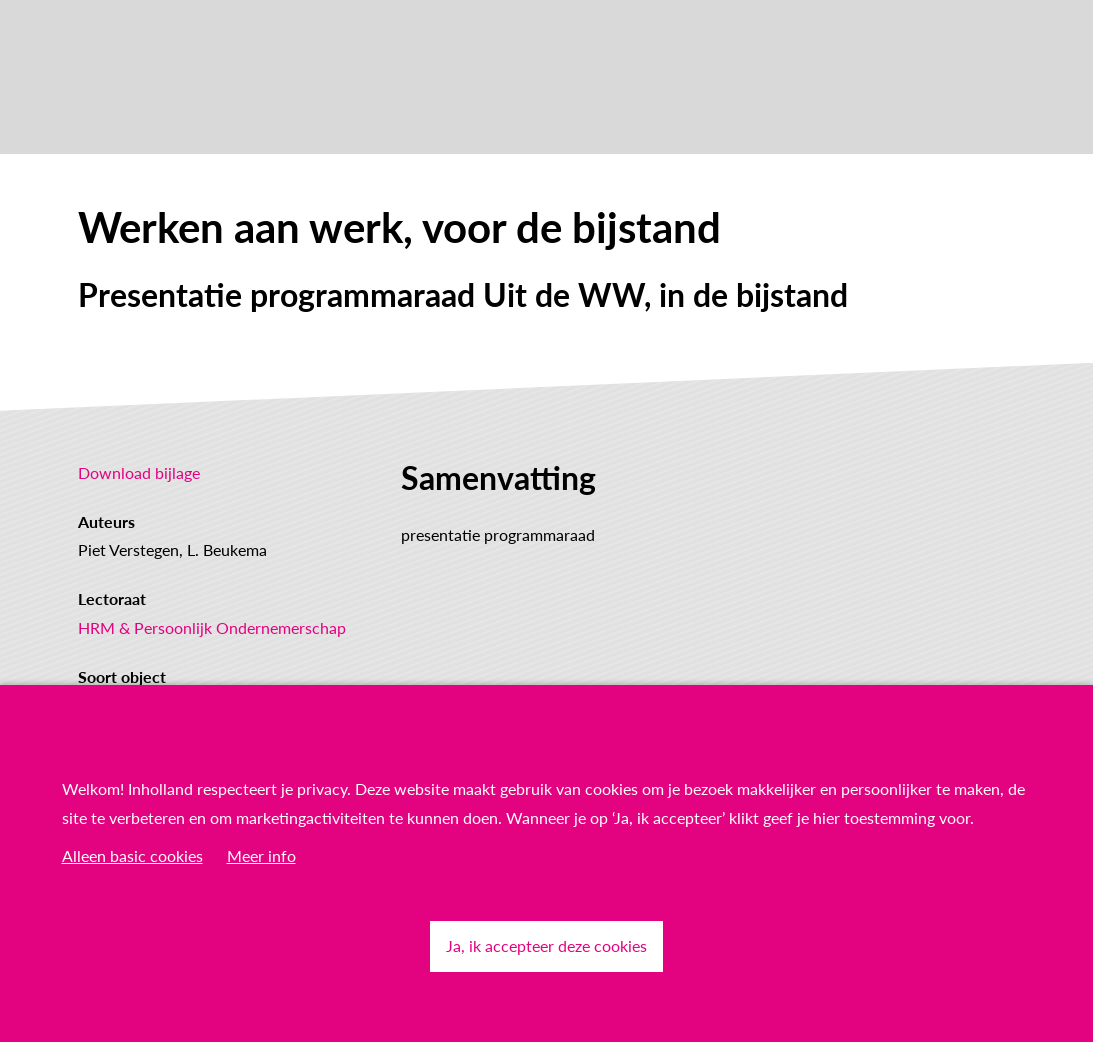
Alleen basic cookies (132, 855)
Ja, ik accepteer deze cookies (546, 945)
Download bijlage (139, 472)
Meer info (261, 855)
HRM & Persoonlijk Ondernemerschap (212, 627)
